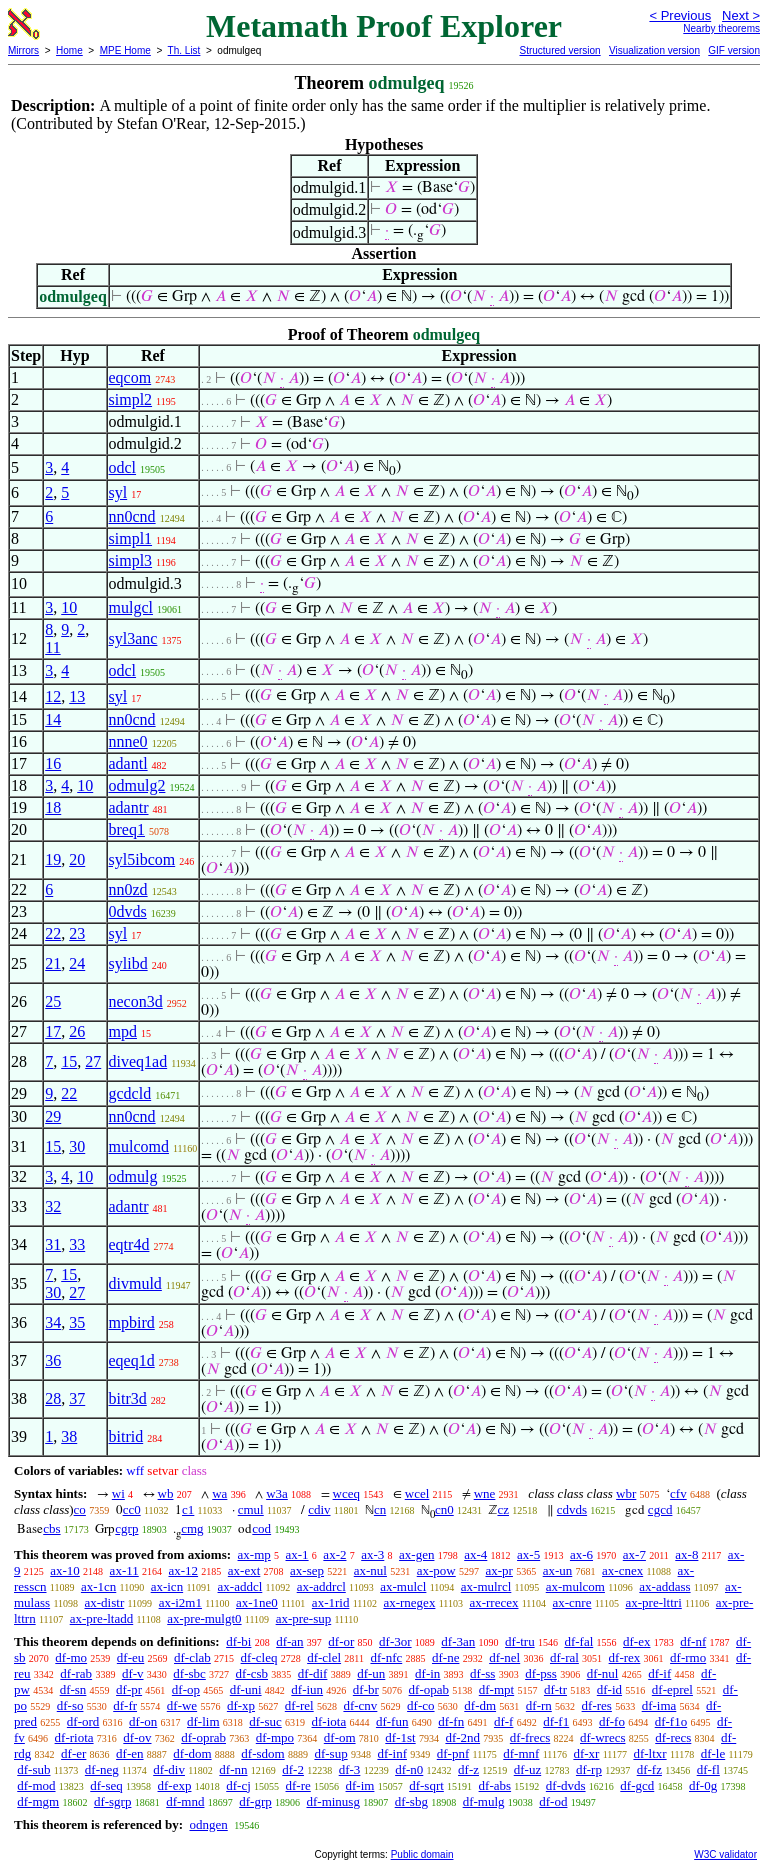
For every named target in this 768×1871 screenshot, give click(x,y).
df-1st (400, 1737)
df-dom (192, 1753)
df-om (340, 1737)
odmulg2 (137, 785)
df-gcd (637, 1785)
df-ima (659, 1705)
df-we (182, 1705)
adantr (129, 807)
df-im (360, 1785)
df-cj (238, 1785)
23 (77, 933)
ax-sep (307, 1570)
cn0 (444, 1509)
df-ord (83, 1721)
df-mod (36, 1785)
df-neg (102, 1769)
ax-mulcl (403, 1586)
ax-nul (370, 1570)
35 (77, 1322)
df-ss (482, 1673)
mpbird (132, 1322)
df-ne (445, 1657)
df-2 (293, 1769)
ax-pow (436, 1570)
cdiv (319, 1509)
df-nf (693, 1641)
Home (69, 50)
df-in (427, 1673)
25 (53, 1001)
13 (77, 696)
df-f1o (671, 1721)
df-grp (255, 1801)
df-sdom (262, 1753)
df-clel (324, 1657)
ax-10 (65, 1570)
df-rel (299, 1705)
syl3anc (133, 638)
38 (69, 1436)
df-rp (589, 1769)
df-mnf (521, 1753)
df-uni (246, 1689)
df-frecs (530, 1737)
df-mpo (275, 1737)
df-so (70, 1705)
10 (69, 607)
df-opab (429, 1689)
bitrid (126, 1436)
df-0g (703, 1785)
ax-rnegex (409, 1602)
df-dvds (566, 1785)
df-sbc (189, 1673)
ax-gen (416, 1554)
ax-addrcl (321, 1586)
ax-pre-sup (304, 1618)
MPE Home (125, 50)
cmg (192, 1528)
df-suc (265, 1721)
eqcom (130, 377)
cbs (51, 1528)
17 (53, 1031)
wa (219, 1493)
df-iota (329, 1721)
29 (53, 1116)
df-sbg (411, 1801)
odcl (123, 467)
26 (77, 1031)
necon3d (136, 1001)
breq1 (127, 829)
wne (485, 1493)
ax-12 (183, 1570)
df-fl (708, 1769)
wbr (626, 1493)
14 (53, 719)
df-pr (129, 1689)
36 (53, 1360)
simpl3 (131, 560)
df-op (186, 1689)
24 (77, 963)
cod (261, 1528)
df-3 (350, 1769)
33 (77, 1244)
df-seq (106, 1785)
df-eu (130, 1657)
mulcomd (139, 1146)
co (80, 1509)
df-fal (578, 1641)
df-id (609, 1689)
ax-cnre (572, 1602)
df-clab (192, 1657)
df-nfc (386, 1657)
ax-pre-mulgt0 (204, 1618)
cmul (251, 1509)
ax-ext (244, 1570)
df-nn (233, 1769)
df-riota (74, 1737)
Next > (741, 15)
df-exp (175, 1785)
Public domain (422, 1854)
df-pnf (453, 1753)
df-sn (73, 1689)
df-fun (392, 1721)
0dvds (128, 911)
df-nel (504, 1657)
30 (77, 1146)
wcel (417, 1493)
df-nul (603, 1673)
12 (53, 696)
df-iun (307, 1689)
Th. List (184, 50)
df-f (504, 1721)
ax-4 (475, 1554)
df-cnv (360, 1705)
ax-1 (297, 1554)
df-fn (451, 1721)
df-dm (480, 1705)
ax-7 (634, 1554)
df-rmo (688, 1657)
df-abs (495, 1785)
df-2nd (462, 1737)
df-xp (241, 1705)
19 (53, 859)
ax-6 (581, 1554)
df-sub (33, 1769)
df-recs (673, 1737)
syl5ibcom (142, 859)
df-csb (252, 1673)
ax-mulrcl (486, 1586)
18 (53, 807)
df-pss (541, 1673)
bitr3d (128, 1398)
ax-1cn (98, 1586)
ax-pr (498, 1570)
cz (503, 1509)
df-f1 (556, 1721)
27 (93, 1061)
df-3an (458, 1641)
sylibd (128, 963)
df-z (468, 1769)
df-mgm (38, 1801)
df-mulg (484, 1801)
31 (53, 1244)
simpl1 (131, 538)
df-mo (71, 1657)
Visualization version (654, 50)
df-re (298, 1785)
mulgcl (131, 607)
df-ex (636, 1641)
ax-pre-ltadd (102, 1618)
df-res (597, 1705)
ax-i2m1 (180, 1602)
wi (118, 1493)
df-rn (539, 1705)
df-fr (125, 1705)
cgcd (660, 1509)
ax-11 (124, 1570)
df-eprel (672, 1689)
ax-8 (686, 1554)
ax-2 (334, 1554)
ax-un (558, 1570)
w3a (277, 1493)
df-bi (238, 1641)
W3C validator (725, 1854)
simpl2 (131, 399)
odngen (208, 1824)
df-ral (564, 1657)
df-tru (520, 1641)
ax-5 (528, 1554)
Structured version (559, 50)
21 (53, 963)
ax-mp (254, 1554)
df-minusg (332, 1801)
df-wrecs (602, 1737)
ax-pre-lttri (653, 1602)
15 (69, 1061)
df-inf (392, 1753)
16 (53, 763)
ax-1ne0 (257, 1602)
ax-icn (167, 1586)
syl (118, 492)
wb (166, 1493)
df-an (289, 1641)
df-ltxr (649, 1753)
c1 (188, 1509)
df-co (420, 1705)
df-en (129, 1753)
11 (52, 647)
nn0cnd (132, 516)
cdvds (572, 1509)
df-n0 (409, 1769)
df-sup (330, 1753)
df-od (553, 1801)
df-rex (625, 1657)
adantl (128, 763)
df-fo (612, 1721)
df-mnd (185, 1801)
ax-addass (664, 1586)
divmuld (135, 1283)
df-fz (649, 1769)
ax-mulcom (575, 1586)
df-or (341, 1641)
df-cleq (259, 1657)
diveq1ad (138, 1061)
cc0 (132, 1509)
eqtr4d (129, 1244)
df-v (133, 1673)
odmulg (133, 1176)
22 (53, 933)
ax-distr (105, 1602)
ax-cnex (622, 1570)
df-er (73, 1753)
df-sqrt (426, 1785)
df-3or (395, 1641)
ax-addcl (240, 1586)
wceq (346, 1493)
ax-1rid (331, 1602)
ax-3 (372, 1554)
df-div (169, 1769)
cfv (678, 1493)
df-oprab (203, 1737)
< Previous (680, 15)
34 (53, 1322)
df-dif (313, 1673)
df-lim (203, 1721)
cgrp (126, 1528)
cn (380, 1509)
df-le (713, 1753)
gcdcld (130, 1093)
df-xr (586, 1753)
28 (53, 1398)
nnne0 (128, 741)
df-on (143, 1721)
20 (77, 859)
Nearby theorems (721, 28)
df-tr (555, 1689)
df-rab (76, 1673)
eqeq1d (132, 1360)
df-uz (527, 1769)
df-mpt (496, 1689)
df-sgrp (113, 1801)
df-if (659, 1673)
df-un (371, 1673)
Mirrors (23, 50)
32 (53, 1206)
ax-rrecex (493, 1602)
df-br (366, 1689)
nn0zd (128, 889)
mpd (123, 1031)
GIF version (734, 50)
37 (77, 1398)
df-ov (137, 1737)
